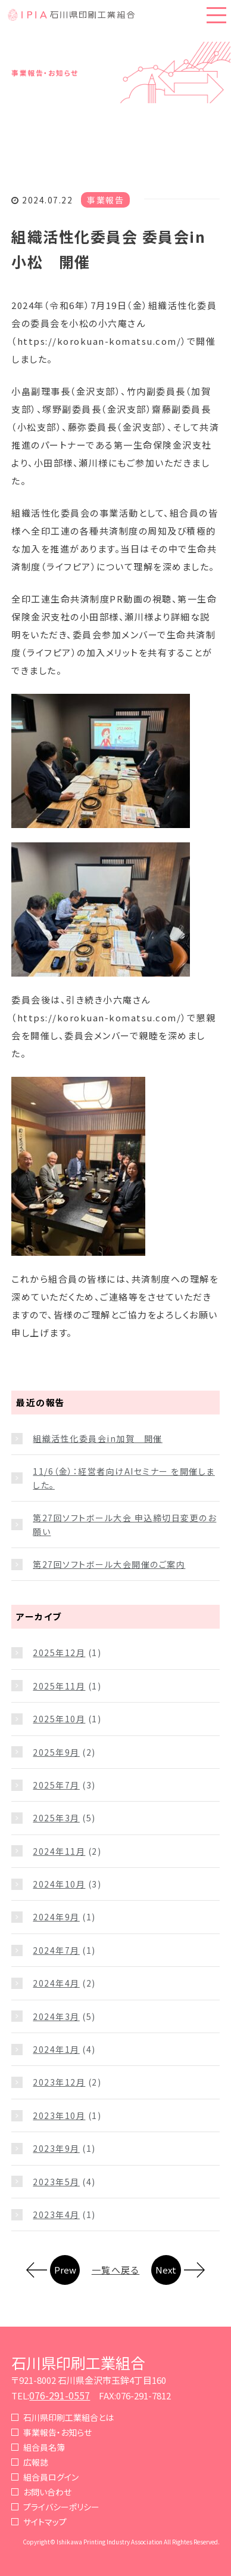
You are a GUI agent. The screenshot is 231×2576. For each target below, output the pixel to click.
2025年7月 (56, 1785)
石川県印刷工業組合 (78, 2362)
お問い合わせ (47, 2492)
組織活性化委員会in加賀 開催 (98, 1438)
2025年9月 (56, 1752)
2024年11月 (59, 1851)
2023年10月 (59, 2115)
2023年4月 (56, 2214)
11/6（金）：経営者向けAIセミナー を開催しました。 (124, 1477)
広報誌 (35, 2462)
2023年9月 (56, 2148)
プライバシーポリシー (61, 2507)
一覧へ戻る (116, 2269)
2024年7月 (56, 1950)
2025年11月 (59, 1686)
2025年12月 (59, 1652)
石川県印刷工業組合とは (68, 2417)
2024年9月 (56, 1917)
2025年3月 (56, 1818)
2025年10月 (59, 1719)
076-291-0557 (59, 2395)
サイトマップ (45, 2522)
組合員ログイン (51, 2477)
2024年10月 (59, 1884)
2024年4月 (56, 1983)
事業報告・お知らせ (57, 2432)
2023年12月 (59, 2082)
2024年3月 (56, 2016)
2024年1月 (56, 2049)
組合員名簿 (44, 2447)
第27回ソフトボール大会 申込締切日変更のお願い (124, 1524)
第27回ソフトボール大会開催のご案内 (109, 1564)
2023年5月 (56, 2182)
